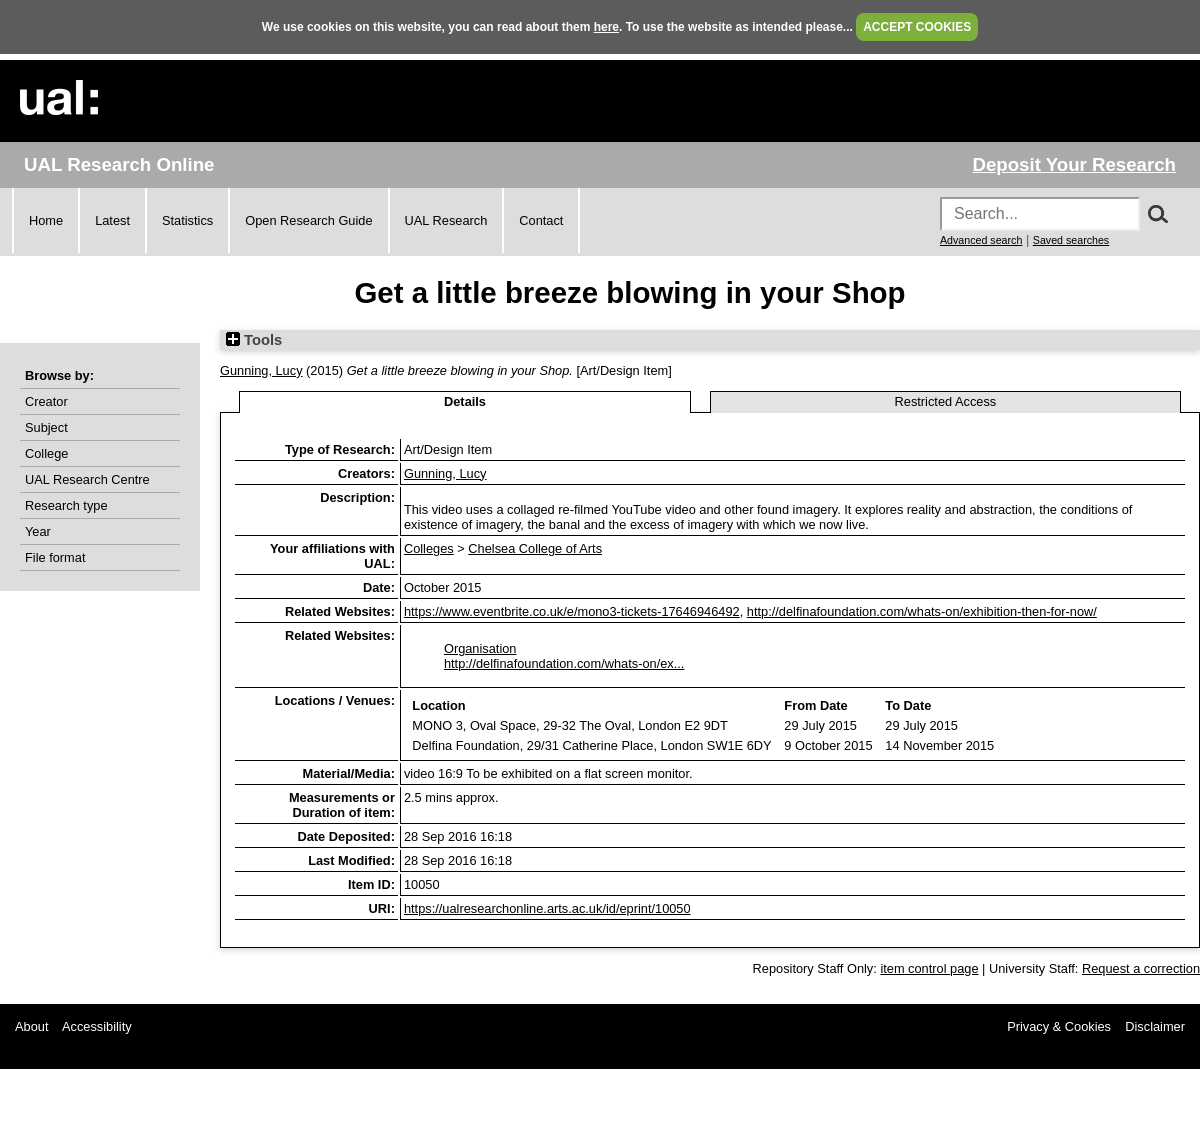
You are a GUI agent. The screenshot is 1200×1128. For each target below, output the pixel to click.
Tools (254, 340)
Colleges (429, 548)
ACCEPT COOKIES (917, 27)
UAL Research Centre (87, 479)
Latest (112, 220)
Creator (46, 401)
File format (55, 557)
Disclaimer (1155, 1026)
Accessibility (97, 1026)
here (606, 27)
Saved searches (1071, 240)
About (31, 1026)
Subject (46, 427)
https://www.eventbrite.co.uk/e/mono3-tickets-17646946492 (572, 611)
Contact (541, 220)
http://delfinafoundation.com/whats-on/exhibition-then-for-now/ (922, 611)
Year (38, 531)
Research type (66, 505)
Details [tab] (465, 401)
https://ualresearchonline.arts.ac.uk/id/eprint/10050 (547, 908)
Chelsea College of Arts (535, 548)
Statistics (187, 220)
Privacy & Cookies (1059, 1026)
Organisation (480, 648)
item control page (929, 968)
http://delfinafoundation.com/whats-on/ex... (564, 663)
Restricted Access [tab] (946, 401)
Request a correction (1141, 968)
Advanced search (981, 240)
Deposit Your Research (1074, 164)
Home (46, 220)
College (46, 453)
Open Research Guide (308, 220)
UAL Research (446, 220)
